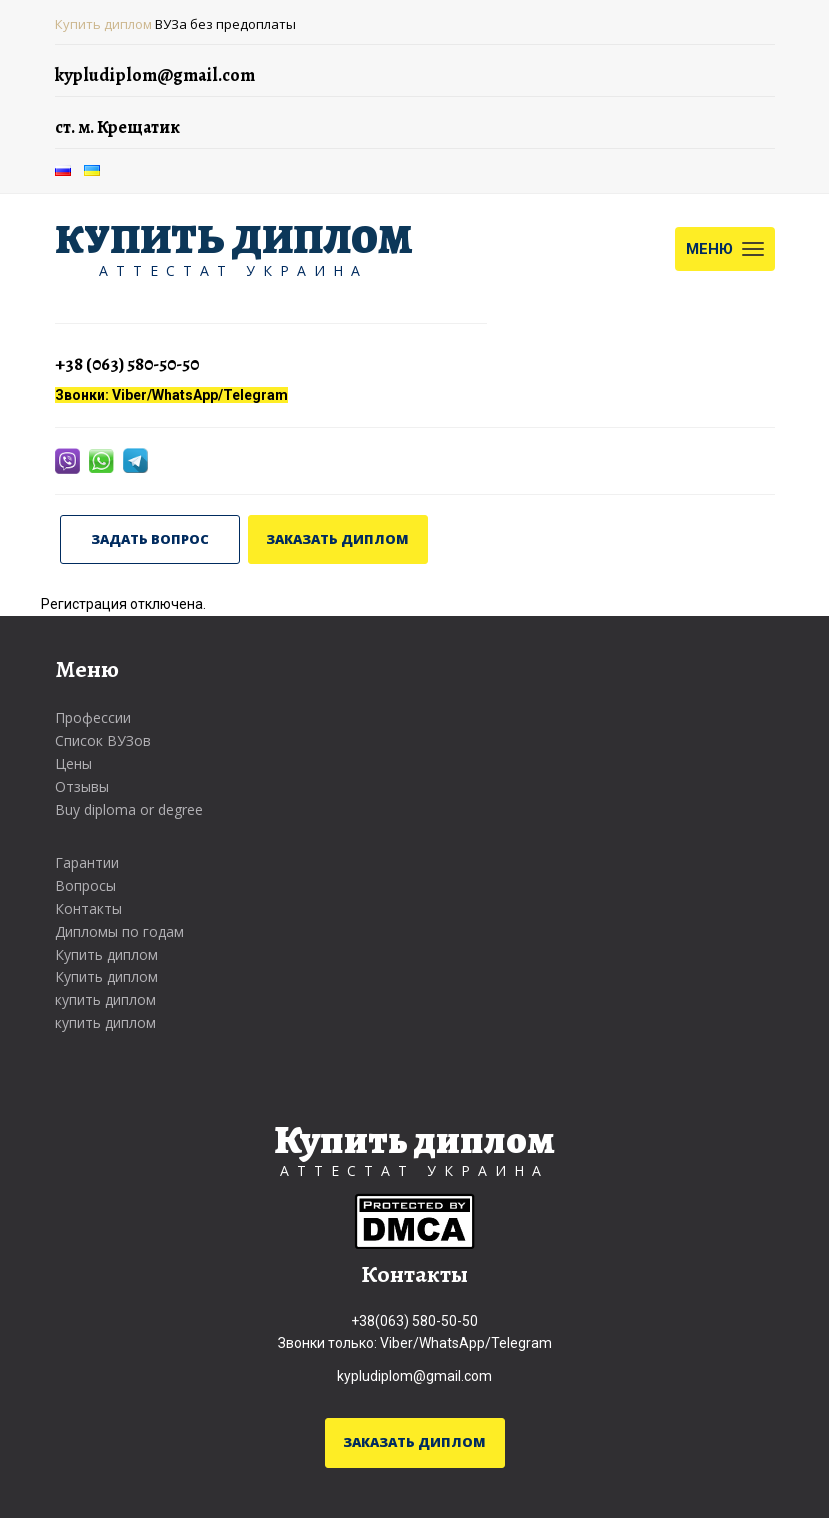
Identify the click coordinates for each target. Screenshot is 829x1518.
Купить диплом (103, 24)
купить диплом (105, 999)
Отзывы (82, 786)
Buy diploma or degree (129, 809)
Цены (73, 763)
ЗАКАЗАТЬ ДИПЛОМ (337, 539)
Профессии (93, 717)
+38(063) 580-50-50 (414, 1321)
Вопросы (85, 885)
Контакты (88, 908)
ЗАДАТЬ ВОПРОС (150, 539)
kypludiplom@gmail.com (414, 1376)
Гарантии (87, 862)
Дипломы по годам (119, 931)
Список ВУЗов (103, 740)
